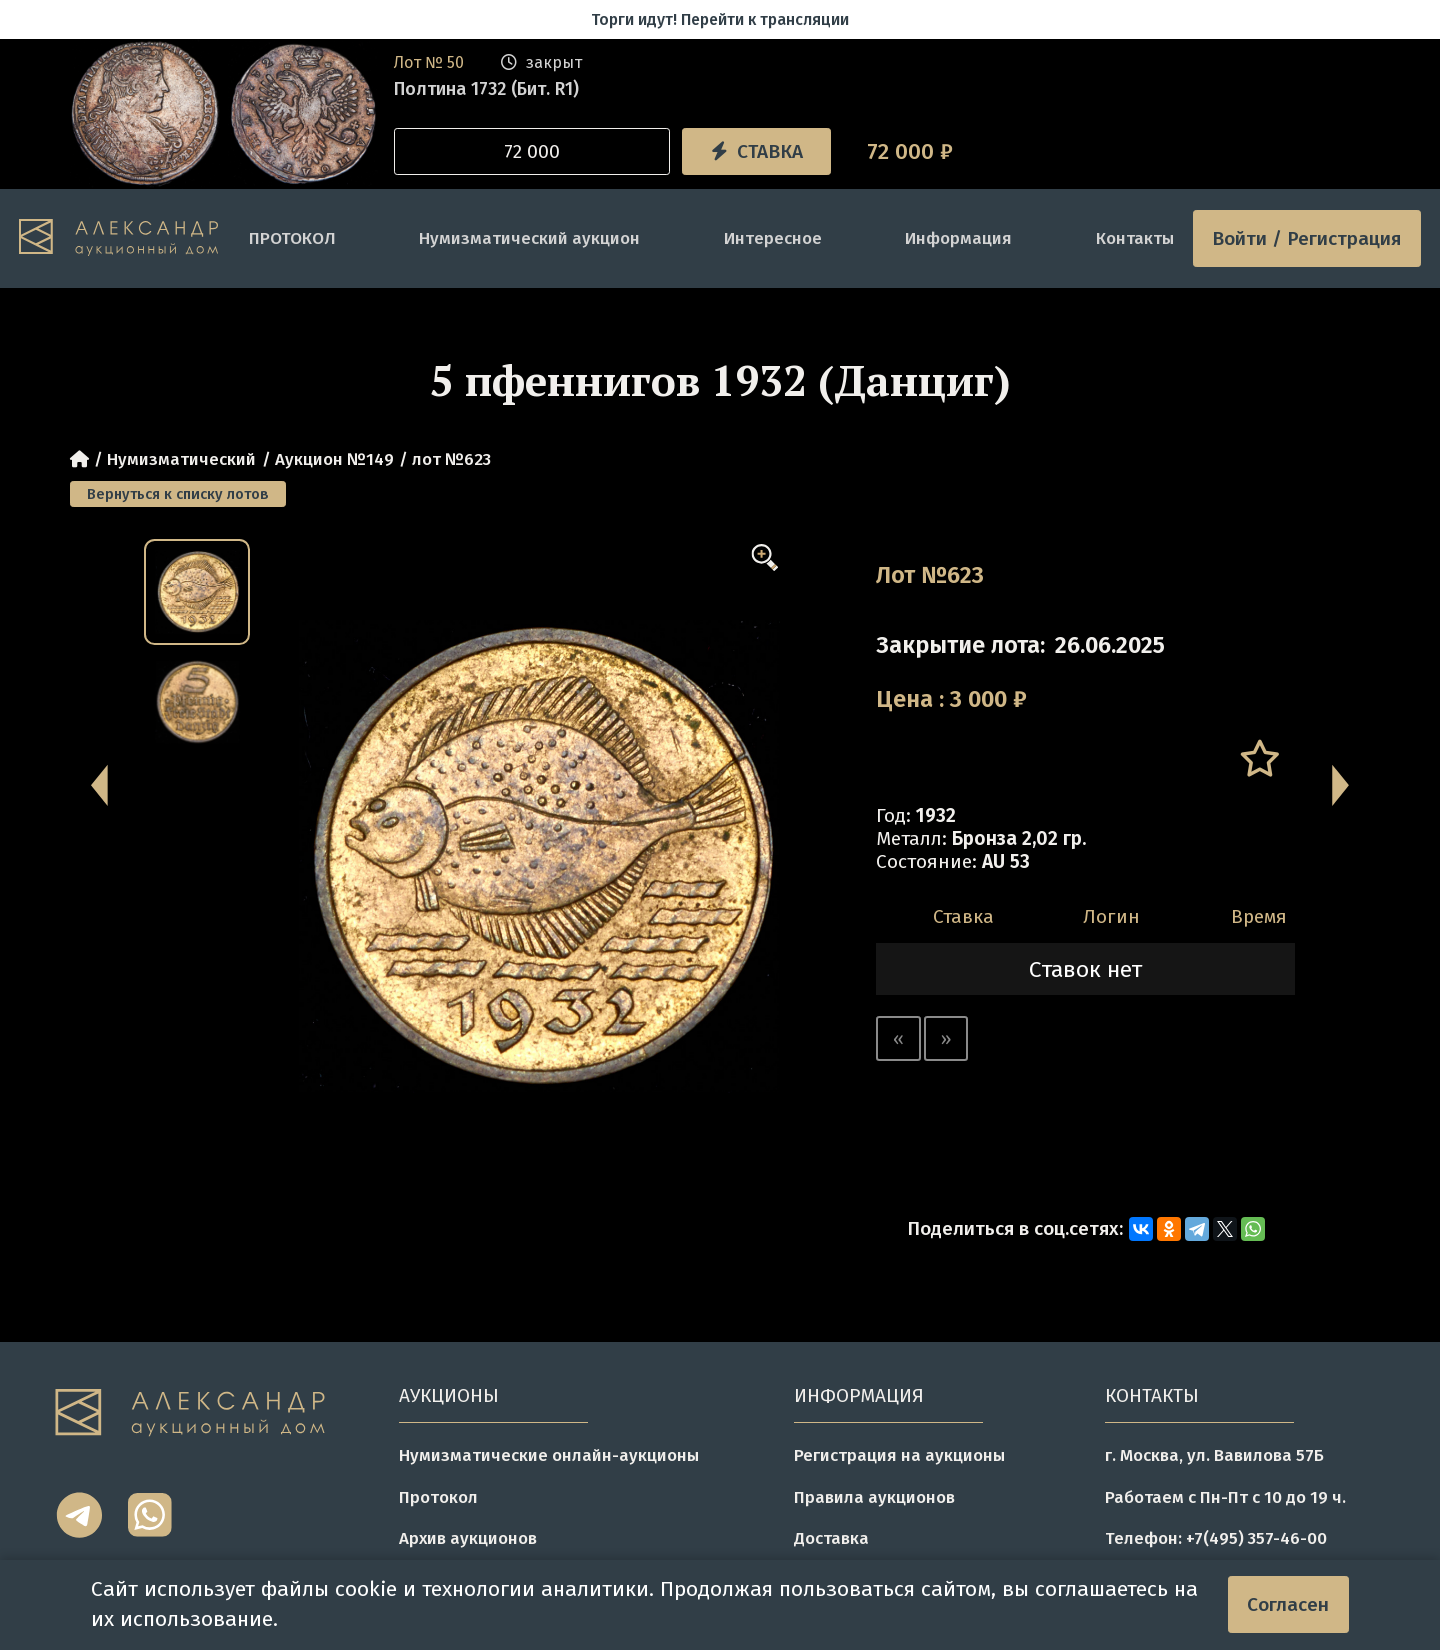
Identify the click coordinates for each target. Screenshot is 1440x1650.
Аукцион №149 (334, 459)
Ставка (757, 151)
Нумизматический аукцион (529, 238)
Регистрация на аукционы (899, 1455)
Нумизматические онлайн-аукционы (549, 1455)
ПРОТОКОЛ (292, 238)
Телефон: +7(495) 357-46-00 (1216, 1538)
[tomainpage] (124, 238)
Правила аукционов (874, 1497)
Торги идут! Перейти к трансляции (720, 19)
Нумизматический (181, 459)
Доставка (831, 1538)
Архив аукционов (468, 1538)
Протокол (438, 1497)
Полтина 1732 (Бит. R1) (486, 89)
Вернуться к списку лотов (178, 494)
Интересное (773, 238)
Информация (958, 238)
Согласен (1288, 1604)
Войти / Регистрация (1306, 238)
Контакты (1135, 238)
